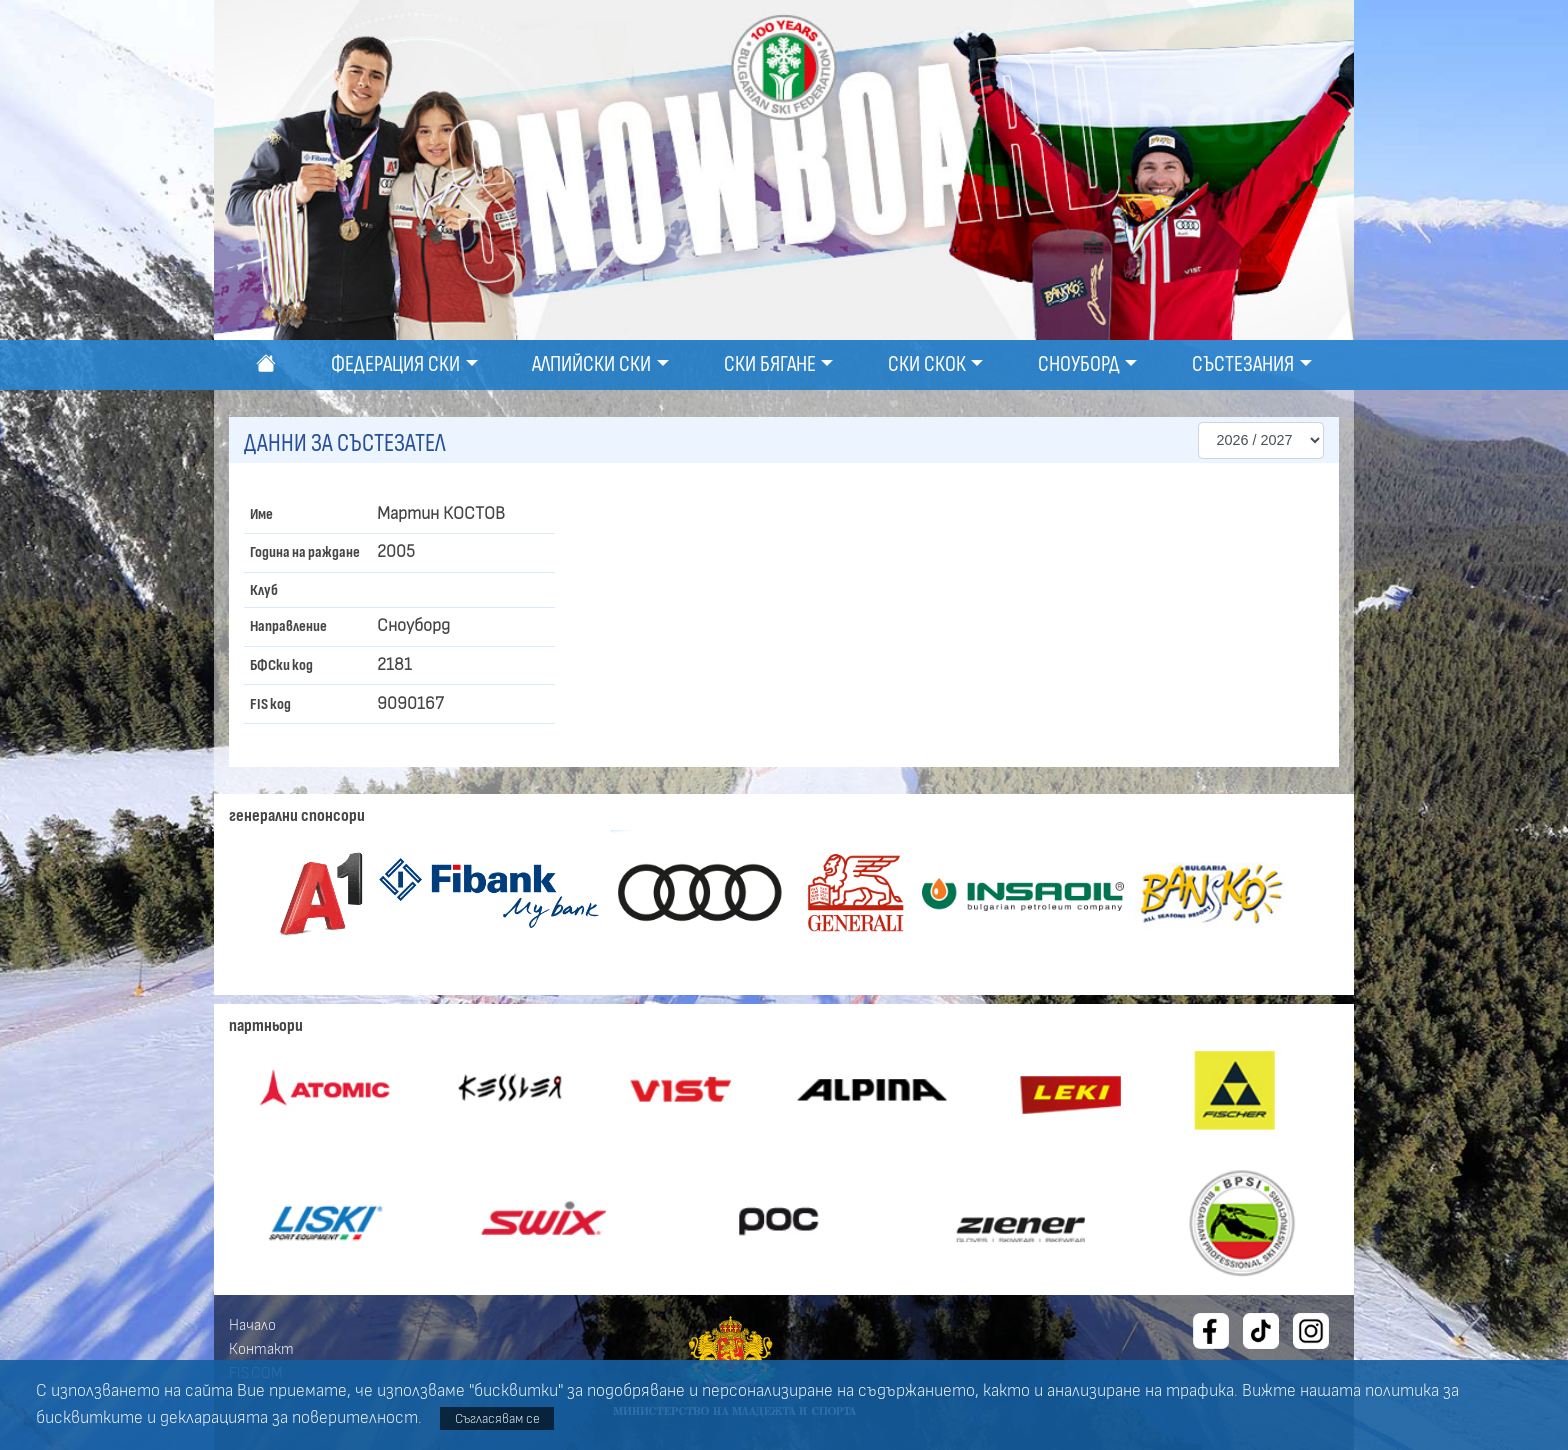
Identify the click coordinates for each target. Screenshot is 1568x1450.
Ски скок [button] (927, 364)
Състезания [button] (1243, 364)
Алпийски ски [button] (591, 364)
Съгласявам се (497, 1418)
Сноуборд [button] (1079, 364)
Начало (252, 1325)
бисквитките (89, 1418)
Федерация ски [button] (395, 364)
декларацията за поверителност (289, 1418)
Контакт (261, 1349)
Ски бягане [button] (770, 364)
